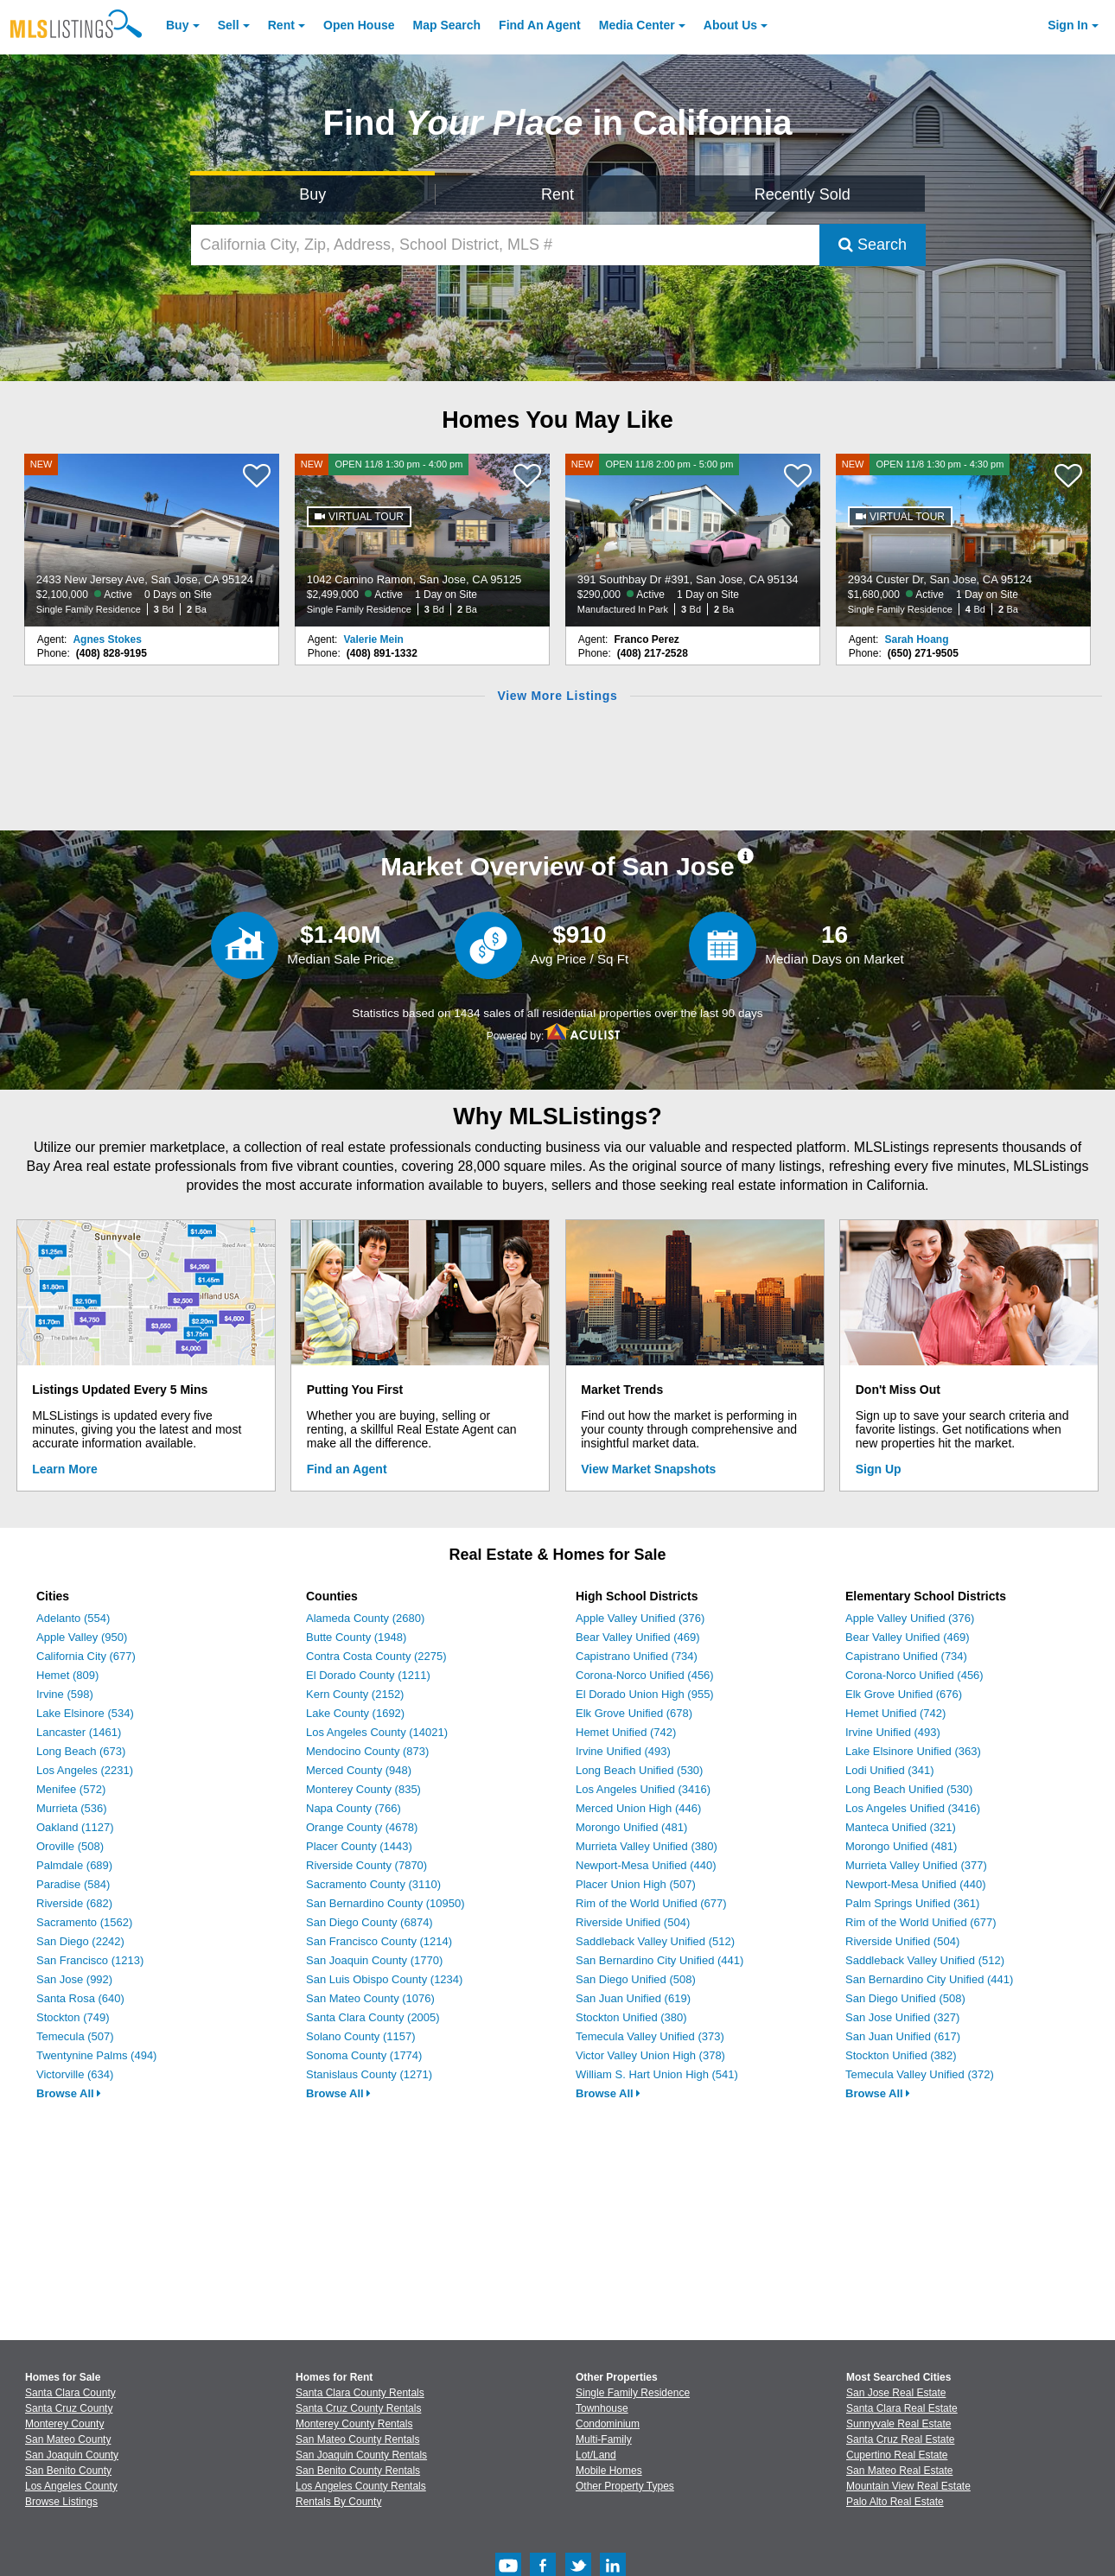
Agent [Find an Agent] (540, 25)
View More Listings (557, 696)
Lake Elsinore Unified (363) (913, 1751)
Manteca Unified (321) (900, 1827)
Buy (177, 25)
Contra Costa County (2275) (376, 1656)
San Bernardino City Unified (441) (659, 1960)
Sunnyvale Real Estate (898, 2424)
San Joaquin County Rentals (361, 2455)
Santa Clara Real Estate (902, 2408)
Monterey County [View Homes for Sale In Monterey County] (64, 2424)
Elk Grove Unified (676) (903, 1694)
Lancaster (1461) (78, 1732)
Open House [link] (358, 25)
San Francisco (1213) (89, 1960)
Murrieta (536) (71, 1808)
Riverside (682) (74, 1903)
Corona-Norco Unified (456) (645, 1675)
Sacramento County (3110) (373, 1884)
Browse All (68, 2093)
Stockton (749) (73, 2017)
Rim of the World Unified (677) (651, 1903)
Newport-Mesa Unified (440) (646, 1865)
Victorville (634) (74, 2074)
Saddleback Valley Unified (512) (655, 1941)
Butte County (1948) (356, 1637)
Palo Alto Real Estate (895, 2502)
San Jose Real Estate (896, 2393)
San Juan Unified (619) (633, 1998)
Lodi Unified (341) (889, 1770)
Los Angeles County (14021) (377, 1732)
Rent (281, 25)
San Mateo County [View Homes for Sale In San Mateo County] (68, 2439)
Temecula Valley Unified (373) (650, 2036)
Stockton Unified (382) (901, 2055)
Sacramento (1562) (84, 1922)
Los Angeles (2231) (84, 1770)
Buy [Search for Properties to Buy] (312, 194)
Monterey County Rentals (354, 2424)
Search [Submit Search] (872, 244)
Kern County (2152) (355, 1694)
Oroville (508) (70, 1846)
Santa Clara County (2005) (373, 2017)
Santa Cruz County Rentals (358, 2408)
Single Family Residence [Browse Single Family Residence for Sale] (633, 2393)
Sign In (1068, 25)
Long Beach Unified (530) (639, 1770)
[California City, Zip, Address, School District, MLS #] (505, 245)
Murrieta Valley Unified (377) (916, 1865)
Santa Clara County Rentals (360, 2393)
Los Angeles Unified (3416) (643, 1789)
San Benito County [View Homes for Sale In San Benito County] (68, 2471)
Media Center (637, 25)
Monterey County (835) (363, 1789)
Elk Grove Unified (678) (634, 1713)
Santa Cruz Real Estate (900, 2439)
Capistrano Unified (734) (637, 1656)
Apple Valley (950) (81, 1637)
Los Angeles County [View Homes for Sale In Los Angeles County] (71, 2486)
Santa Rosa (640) (80, 1998)
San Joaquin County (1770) (374, 1960)
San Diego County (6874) (369, 1922)
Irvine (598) (64, 1694)
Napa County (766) (353, 1808)
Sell (228, 25)
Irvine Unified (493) (623, 1751)
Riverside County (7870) (366, 1865)
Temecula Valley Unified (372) (919, 2074)
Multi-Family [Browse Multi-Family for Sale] (604, 2439)
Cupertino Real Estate (896, 2455)
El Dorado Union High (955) (645, 1694)
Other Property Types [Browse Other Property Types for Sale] (625, 2486)
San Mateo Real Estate (899, 2471)
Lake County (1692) (355, 1713)
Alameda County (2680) (365, 1618)
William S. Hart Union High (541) (657, 2074)
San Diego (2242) (80, 1941)
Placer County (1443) (359, 1846)
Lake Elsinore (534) (85, 1713)
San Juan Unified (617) (902, 2036)
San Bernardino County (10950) (385, 1903)
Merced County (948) (358, 1770)
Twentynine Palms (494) (96, 2055)
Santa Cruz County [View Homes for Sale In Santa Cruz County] (68, 2408)
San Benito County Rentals (358, 2471)
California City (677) (86, 1656)
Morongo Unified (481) (631, 1827)
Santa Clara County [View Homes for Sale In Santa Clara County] (70, 2393)
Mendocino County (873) (367, 1751)
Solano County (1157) (360, 2036)
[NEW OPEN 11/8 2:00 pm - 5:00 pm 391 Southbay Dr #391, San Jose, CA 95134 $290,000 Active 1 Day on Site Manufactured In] (693, 540)
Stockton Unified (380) (631, 2017)
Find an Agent (347, 1469)
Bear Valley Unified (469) (638, 1637)
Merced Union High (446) (638, 1808)
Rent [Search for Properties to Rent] (557, 194)
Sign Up (879, 1469)
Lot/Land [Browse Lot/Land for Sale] (596, 2455)
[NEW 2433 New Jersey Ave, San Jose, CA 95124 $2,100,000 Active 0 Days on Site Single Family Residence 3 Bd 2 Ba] (152, 540)
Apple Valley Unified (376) (640, 1618)
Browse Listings (61, 2502)
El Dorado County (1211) (368, 1675)
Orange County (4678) (361, 1827)
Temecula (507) (75, 2036)
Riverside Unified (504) (633, 1922)
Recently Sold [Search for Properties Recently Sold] (803, 194)
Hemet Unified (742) (626, 1732)
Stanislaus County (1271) (369, 2074)
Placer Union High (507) (636, 1884)
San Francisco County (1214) (379, 1941)
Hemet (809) (67, 1675)
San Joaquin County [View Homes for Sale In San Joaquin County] (71, 2455)
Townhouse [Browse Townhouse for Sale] (602, 2408)
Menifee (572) (70, 1789)
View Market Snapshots (648, 1469)
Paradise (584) (73, 1884)
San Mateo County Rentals (357, 2439)
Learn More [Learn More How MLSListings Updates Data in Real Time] (64, 1469)
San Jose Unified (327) (902, 2017)
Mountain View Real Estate (908, 2486)
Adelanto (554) (73, 1618)
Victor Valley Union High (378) (650, 2055)
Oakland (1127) (75, 1827)
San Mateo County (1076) (370, 1998)
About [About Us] (730, 25)
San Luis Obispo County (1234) (384, 1979)
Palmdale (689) (74, 1865)
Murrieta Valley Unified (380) (646, 1846)
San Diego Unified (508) (636, 1979)
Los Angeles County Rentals (361, 2486)
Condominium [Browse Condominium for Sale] (608, 2424)
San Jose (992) (74, 1979)
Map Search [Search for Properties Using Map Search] (447, 25)
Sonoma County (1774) (364, 2055)
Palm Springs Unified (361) (912, 1903)
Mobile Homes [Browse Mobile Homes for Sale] (609, 2471)
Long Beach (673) (80, 1751)
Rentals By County (338, 2502)
